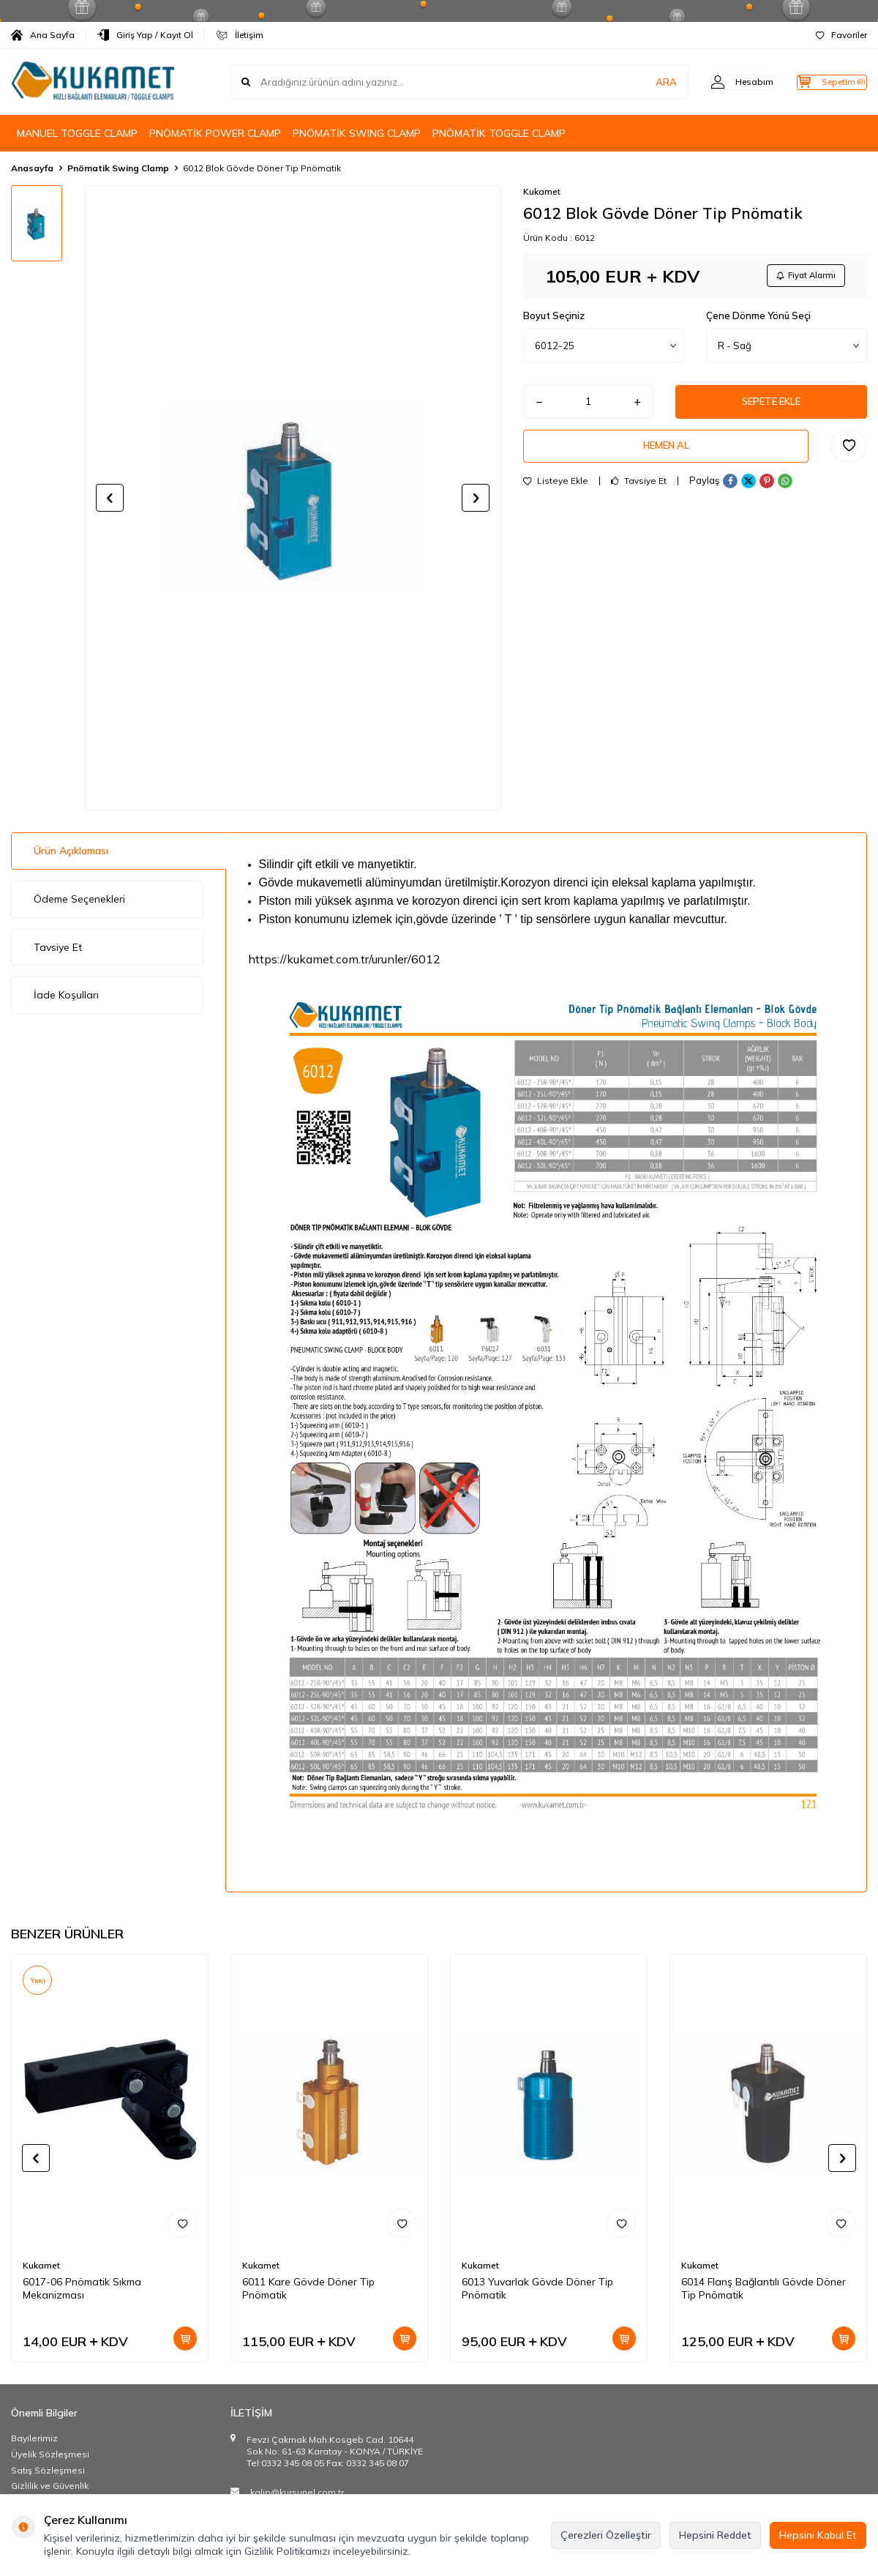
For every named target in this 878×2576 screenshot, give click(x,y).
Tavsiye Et (639, 491)
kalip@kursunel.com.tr (297, 2492)
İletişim (239, 35)
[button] (110, 498)
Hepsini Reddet (715, 2535)
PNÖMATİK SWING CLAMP (357, 133)
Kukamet (541, 191)
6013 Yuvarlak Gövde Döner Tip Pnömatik (537, 2288)
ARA (638, 82)
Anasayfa (32, 168)
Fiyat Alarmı (801, 277)
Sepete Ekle (771, 406)
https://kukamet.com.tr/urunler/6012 (344, 959)
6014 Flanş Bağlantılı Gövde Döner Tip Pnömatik (763, 2288)
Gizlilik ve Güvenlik (50, 2485)
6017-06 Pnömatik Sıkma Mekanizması (82, 2288)
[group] (292, 498)
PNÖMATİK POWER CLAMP (215, 133)
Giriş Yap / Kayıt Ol (145, 35)
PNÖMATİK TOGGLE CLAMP (499, 133)
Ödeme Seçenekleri (79, 899)
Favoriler (841, 34)
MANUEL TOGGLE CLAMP (77, 133)
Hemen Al (666, 453)
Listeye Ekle (555, 491)
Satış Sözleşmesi (48, 2470)
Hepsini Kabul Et (818, 2535)
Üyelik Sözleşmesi (50, 2454)
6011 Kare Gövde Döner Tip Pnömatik (308, 2288)
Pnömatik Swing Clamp (118, 168)
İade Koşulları (66, 994)
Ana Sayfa (43, 35)
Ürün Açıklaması (71, 850)
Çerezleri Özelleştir (605, 2535)
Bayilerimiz (34, 2438)
